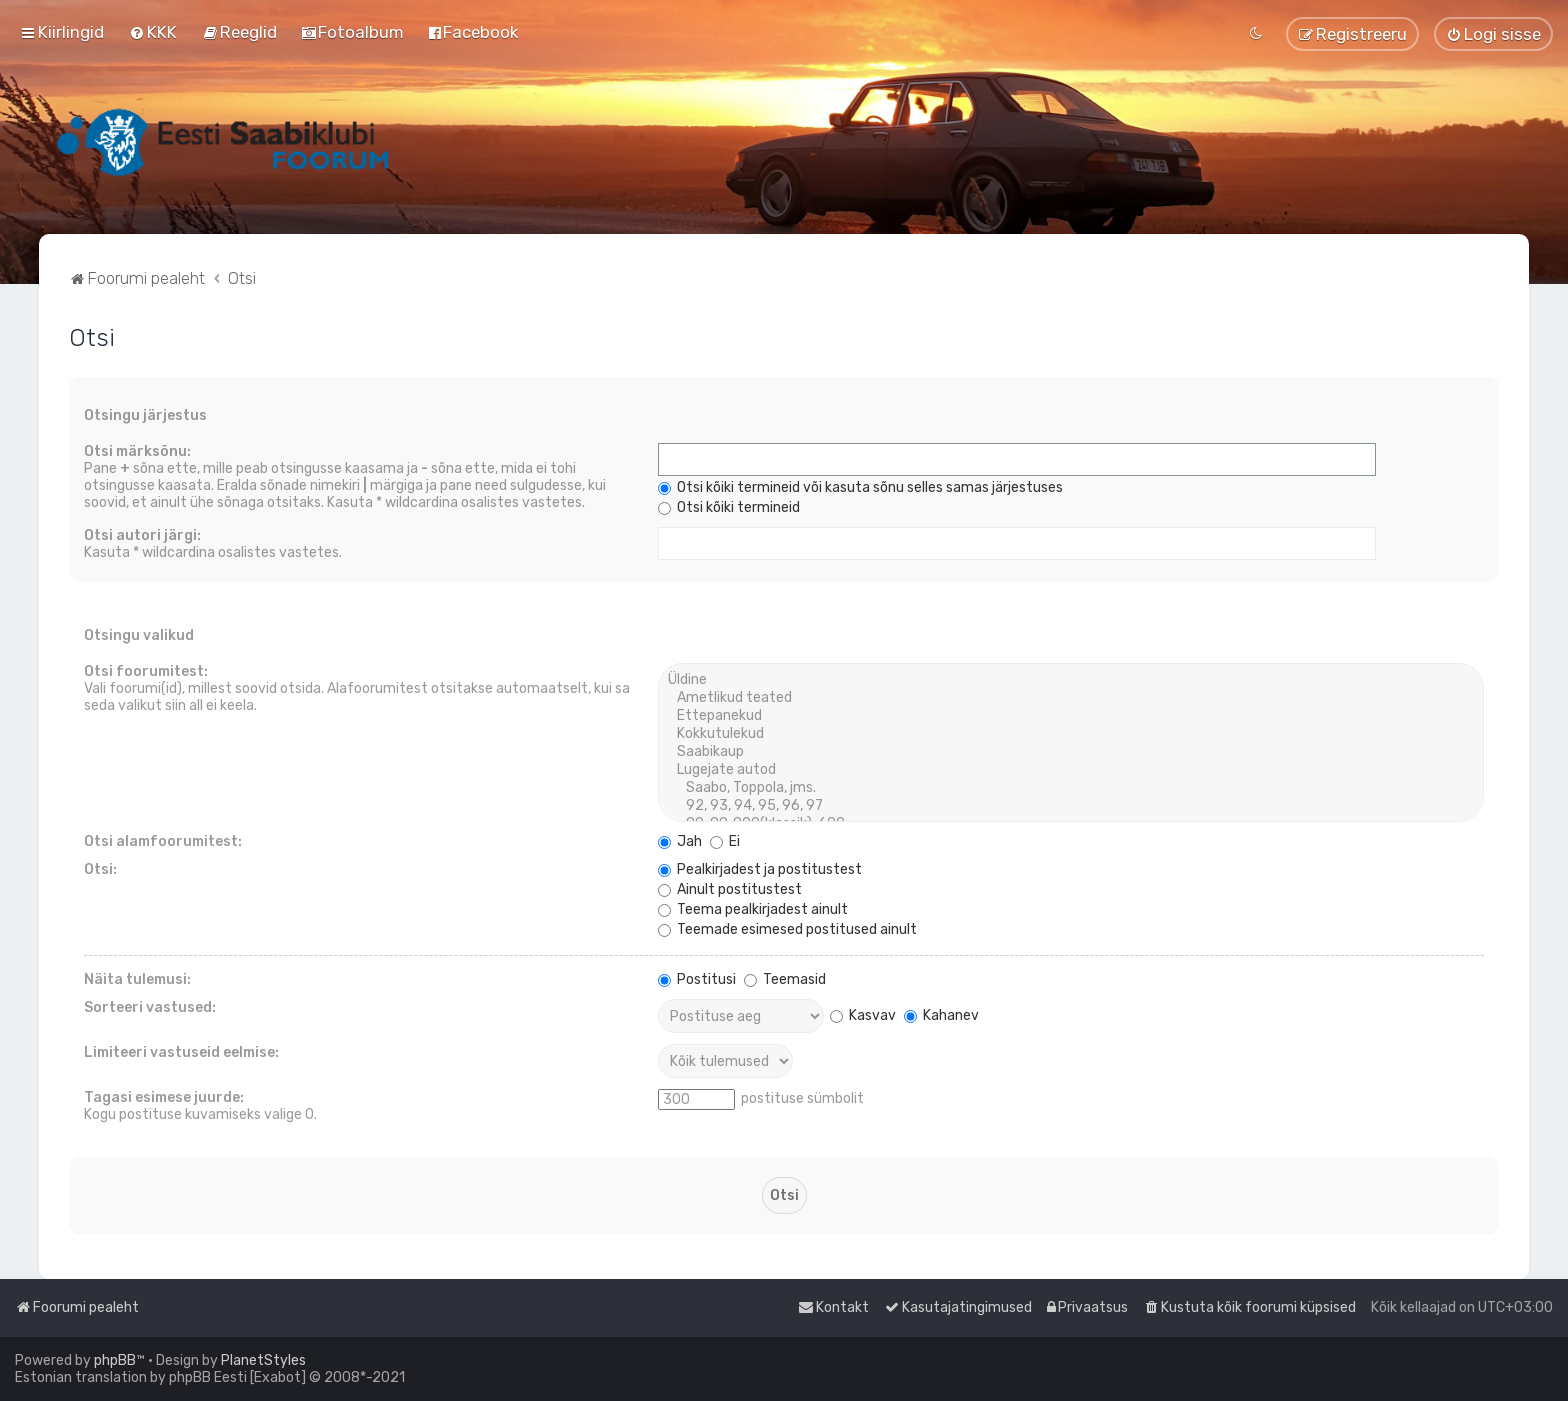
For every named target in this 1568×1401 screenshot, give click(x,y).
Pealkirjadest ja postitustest (760, 869)
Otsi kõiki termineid (729, 507)
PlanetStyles (263, 1360)
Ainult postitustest (730, 889)
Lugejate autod (1071, 770)
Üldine (1071, 680)
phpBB (115, 1360)
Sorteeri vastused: (150, 1007)
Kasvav (863, 1015)
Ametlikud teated (1071, 698)
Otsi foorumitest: (146, 671)
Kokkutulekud (1071, 734)
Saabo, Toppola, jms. (1071, 788)
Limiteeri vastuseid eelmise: (181, 1052)
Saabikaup (1071, 752)
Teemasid (785, 979)
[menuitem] (153, 32)
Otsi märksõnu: (137, 451)
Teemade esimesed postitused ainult (787, 929)
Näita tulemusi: (137, 979)
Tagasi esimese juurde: (164, 1097)
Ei (725, 841)
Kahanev (941, 1015)
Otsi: (100, 869)
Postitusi (697, 979)
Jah (680, 841)
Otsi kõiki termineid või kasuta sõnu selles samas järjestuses (860, 487)
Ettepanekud (1071, 716)
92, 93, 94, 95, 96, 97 (1071, 806)
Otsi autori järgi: (142, 535)
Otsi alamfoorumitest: (163, 841)
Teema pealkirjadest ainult (753, 909)
